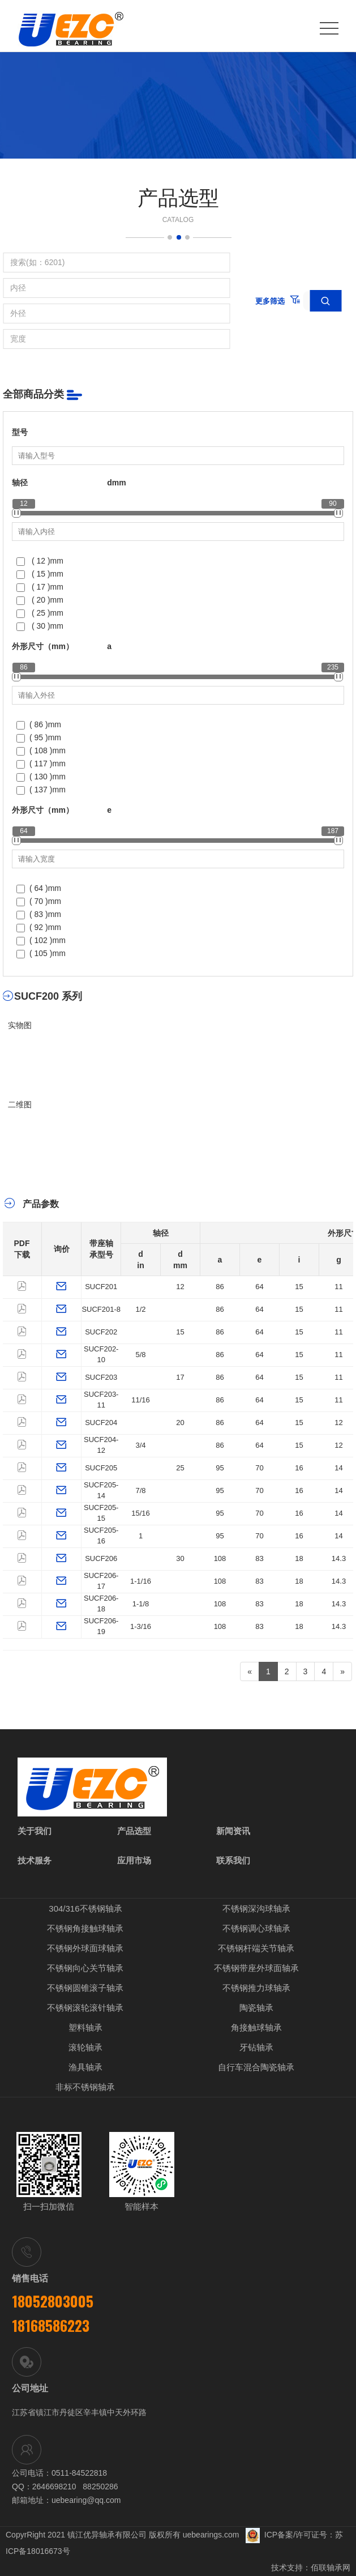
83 (259, 1558)
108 (220, 1558)
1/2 (140, 1309)
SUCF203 (101, 1377)
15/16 (140, 1513)
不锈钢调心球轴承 (256, 1928)
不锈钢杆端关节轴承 (256, 1948)
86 (220, 1286)
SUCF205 (101, 1468)
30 (180, 1558)
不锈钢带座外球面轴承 (256, 1968)
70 (259, 1468)
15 (299, 1286)
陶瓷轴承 (256, 2007)
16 (299, 1468)
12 (180, 1286)
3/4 (140, 1445)
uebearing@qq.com (86, 2500)
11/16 (140, 1400)
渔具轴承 (85, 2067)
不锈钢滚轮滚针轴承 (85, 2007)
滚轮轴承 (85, 2047)
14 (338, 1468)
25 (180, 1468)
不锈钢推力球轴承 (256, 1988)
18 (299, 1558)
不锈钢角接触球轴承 (85, 1928)
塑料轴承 (85, 2027)
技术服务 (35, 1860)
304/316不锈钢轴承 (85, 1908)
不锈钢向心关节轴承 (85, 1968)
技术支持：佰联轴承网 (310, 2567)
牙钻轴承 (256, 2047)
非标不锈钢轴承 (85, 2087)
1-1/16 (140, 1581)
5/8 (140, 1354)
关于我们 (35, 1831)
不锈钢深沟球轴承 (256, 1908)
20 (180, 1422)
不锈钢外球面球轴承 (85, 1948)
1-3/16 (140, 1626)
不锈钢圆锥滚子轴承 (85, 1988)
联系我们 (233, 1860)
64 (259, 1286)
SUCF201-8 (101, 1309)
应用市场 (134, 1860)
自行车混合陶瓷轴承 (256, 2067)
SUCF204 (101, 1422)
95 (220, 1468)
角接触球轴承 (256, 2027)
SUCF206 (101, 1558)
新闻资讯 (233, 1831)
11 (338, 1286)
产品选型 (134, 1831)
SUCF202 (101, 1332)
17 (180, 1377)
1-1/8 (140, 1604)
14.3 (339, 1558)
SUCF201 (101, 1286)
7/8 (140, 1490)
